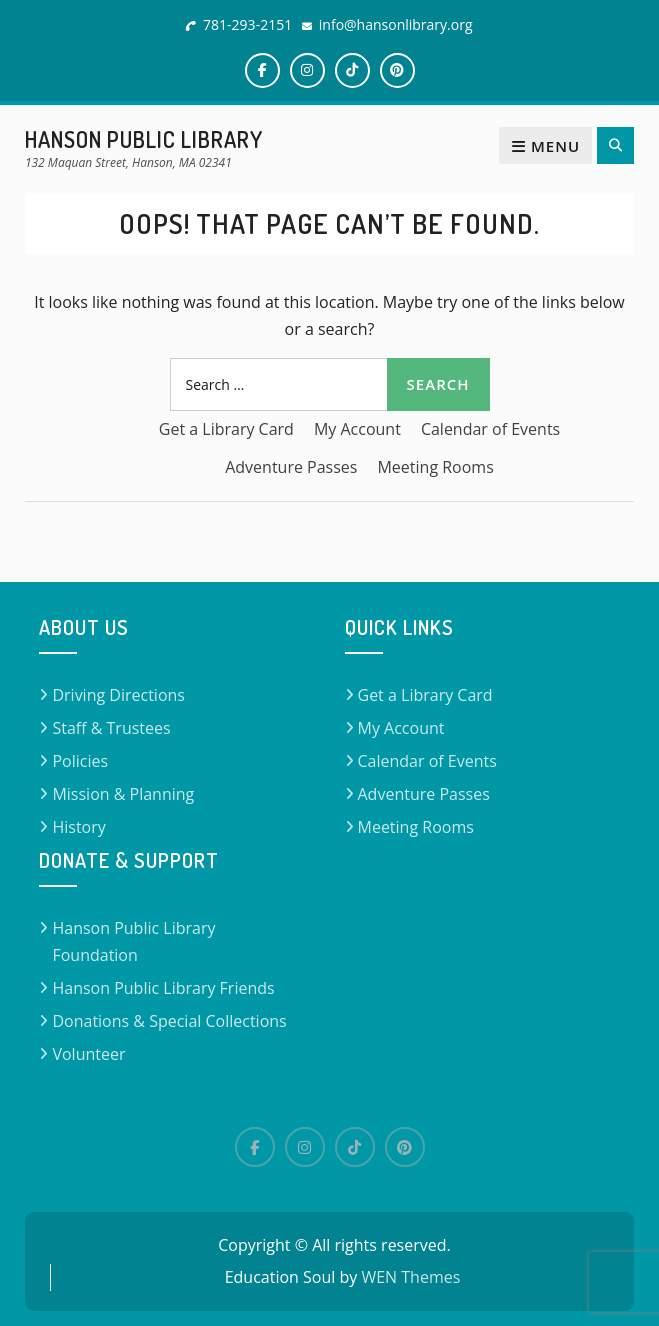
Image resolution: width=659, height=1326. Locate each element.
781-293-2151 (247, 24)
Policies (80, 761)
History (78, 827)
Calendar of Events (490, 429)
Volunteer (88, 1054)
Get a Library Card (226, 429)
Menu (545, 146)
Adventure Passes (291, 467)
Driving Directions (118, 695)
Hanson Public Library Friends (163, 988)
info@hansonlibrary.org (396, 24)
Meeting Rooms (435, 467)
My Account (357, 429)
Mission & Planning (123, 794)
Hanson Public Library (144, 139)
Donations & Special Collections (169, 1021)
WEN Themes (410, 1277)
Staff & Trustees (111, 728)
